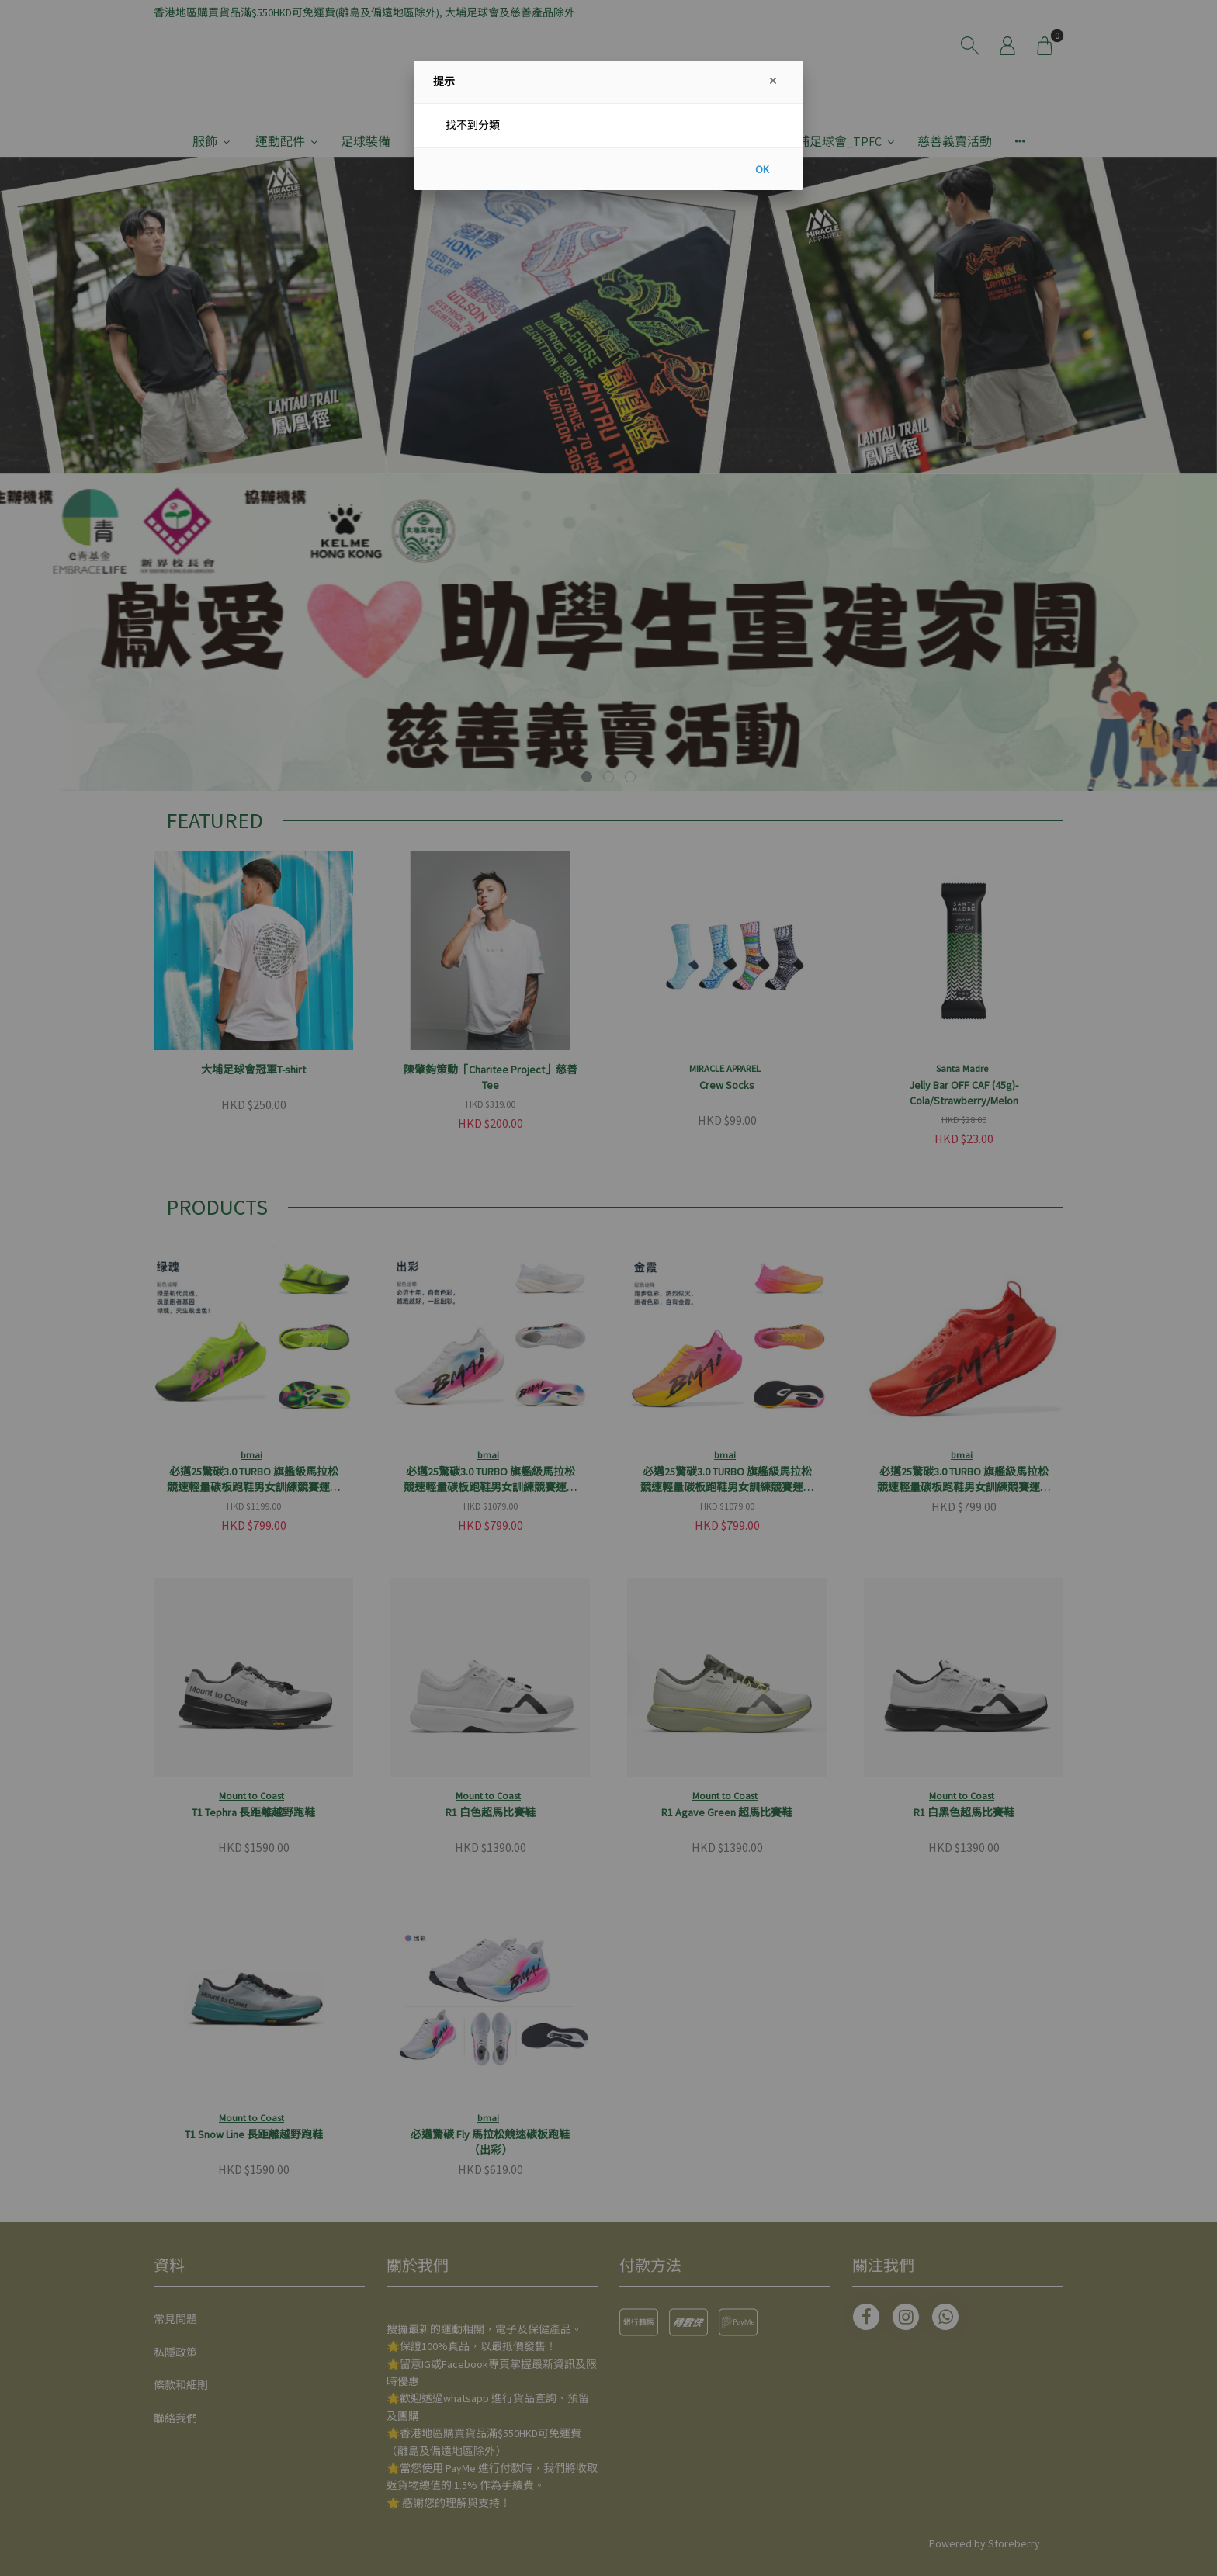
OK (762, 169)
